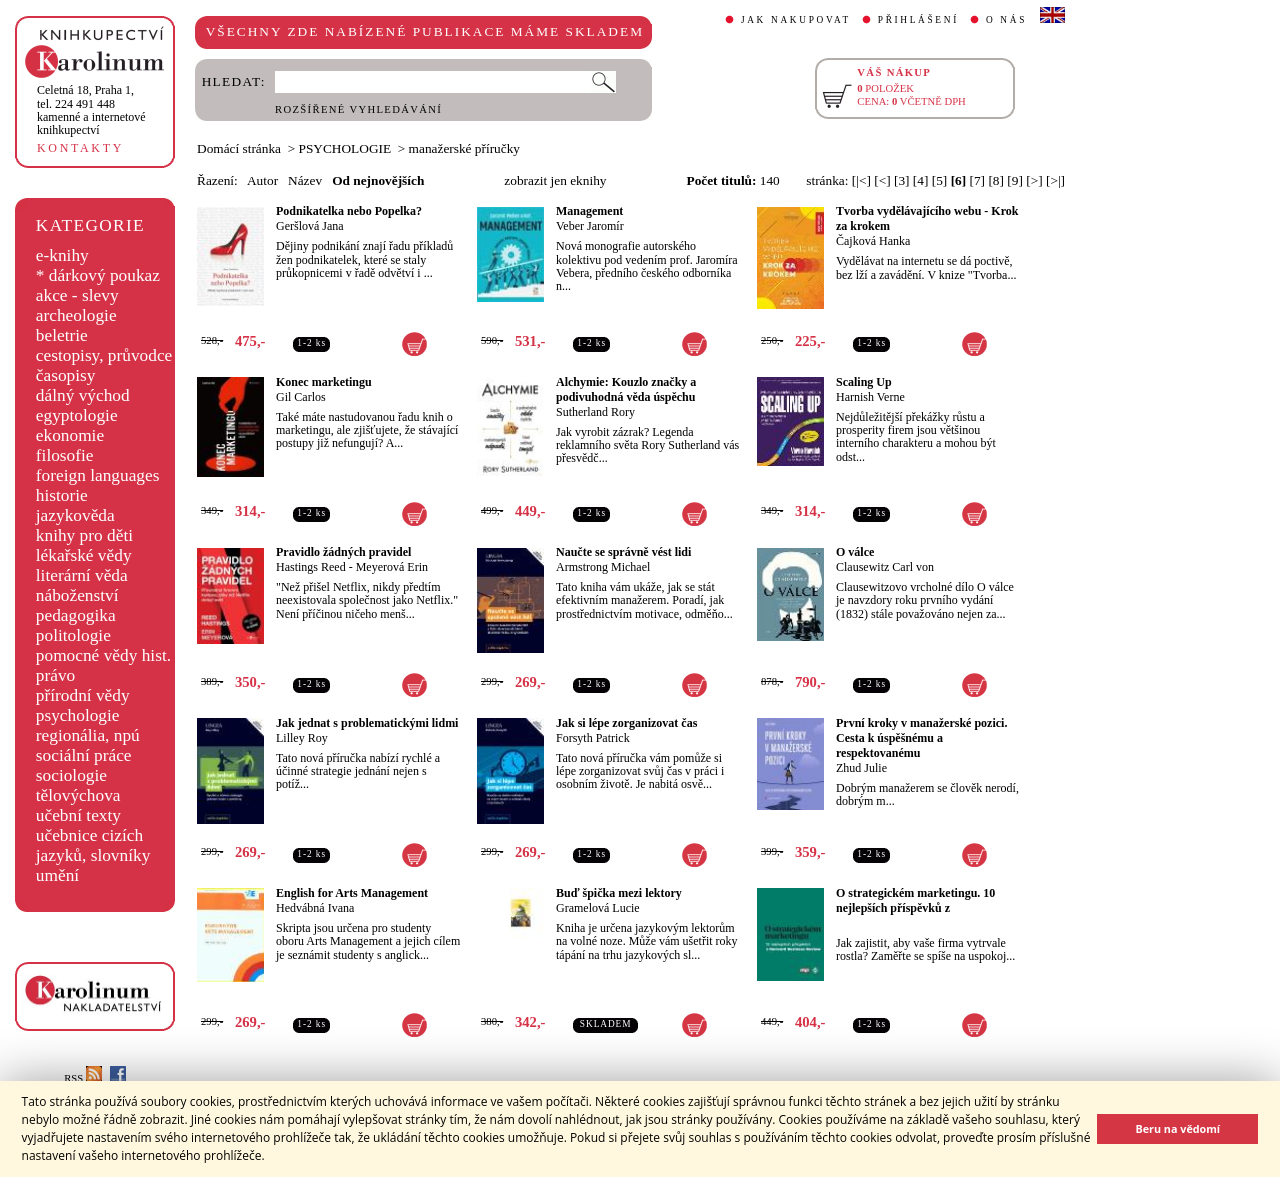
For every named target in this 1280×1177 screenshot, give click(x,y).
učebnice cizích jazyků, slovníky (93, 845)
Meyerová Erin (392, 567)
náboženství (77, 595)
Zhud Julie (861, 768)
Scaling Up (864, 382)
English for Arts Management (352, 893)
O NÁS (1006, 20)
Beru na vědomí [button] (1177, 1128)
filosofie (65, 455)
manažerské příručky (464, 148)
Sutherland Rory (595, 412)
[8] (996, 180)
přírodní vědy (83, 695)
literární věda (82, 575)
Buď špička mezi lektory (619, 893)
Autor (262, 180)
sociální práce (84, 755)
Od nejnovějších (378, 180)
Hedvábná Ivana (315, 908)
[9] (1015, 180)
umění (57, 875)
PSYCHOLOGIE (345, 148)
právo (55, 675)
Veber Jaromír (590, 226)
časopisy (66, 375)
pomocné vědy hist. (103, 655)
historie (62, 495)
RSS (83, 1078)
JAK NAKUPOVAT (796, 20)
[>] (1034, 180)
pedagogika (76, 615)
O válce (855, 552)
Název (305, 180)
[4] (921, 180)
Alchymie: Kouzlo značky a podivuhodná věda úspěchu (626, 389)
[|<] (861, 180)
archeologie (76, 315)
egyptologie (77, 415)
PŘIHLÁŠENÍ (918, 20)
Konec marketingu (324, 382)
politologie (73, 635)
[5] (940, 180)
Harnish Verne (870, 397)
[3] (902, 180)
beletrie (62, 335)
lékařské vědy (84, 555)
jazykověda (75, 515)
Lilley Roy (302, 738)
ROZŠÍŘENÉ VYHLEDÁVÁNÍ (358, 109)
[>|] (1055, 180)
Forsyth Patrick (593, 738)
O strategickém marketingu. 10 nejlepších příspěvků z (915, 900)
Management (589, 211)
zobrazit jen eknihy (555, 180)
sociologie (71, 775)
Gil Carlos (301, 397)
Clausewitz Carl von (885, 567)
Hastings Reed (311, 567)
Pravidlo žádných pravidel (343, 552)
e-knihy (62, 255)
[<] (882, 180)
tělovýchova (78, 795)
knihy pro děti (84, 535)
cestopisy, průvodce (104, 355)
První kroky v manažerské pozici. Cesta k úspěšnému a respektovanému (921, 738)
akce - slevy (77, 295)
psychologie (78, 715)
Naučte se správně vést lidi (623, 552)
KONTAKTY (80, 148)
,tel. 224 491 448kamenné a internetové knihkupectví (91, 110)
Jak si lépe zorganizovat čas (626, 723)
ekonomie (70, 435)
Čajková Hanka (873, 241)
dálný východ (83, 395)
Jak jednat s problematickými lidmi (367, 723)
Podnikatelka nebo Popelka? (349, 211)
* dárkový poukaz (98, 275)
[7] (978, 180)
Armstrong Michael (603, 567)
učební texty (78, 815)
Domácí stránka (239, 148)
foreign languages (98, 475)
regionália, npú (88, 735)
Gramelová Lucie (598, 908)
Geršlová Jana (310, 226)
